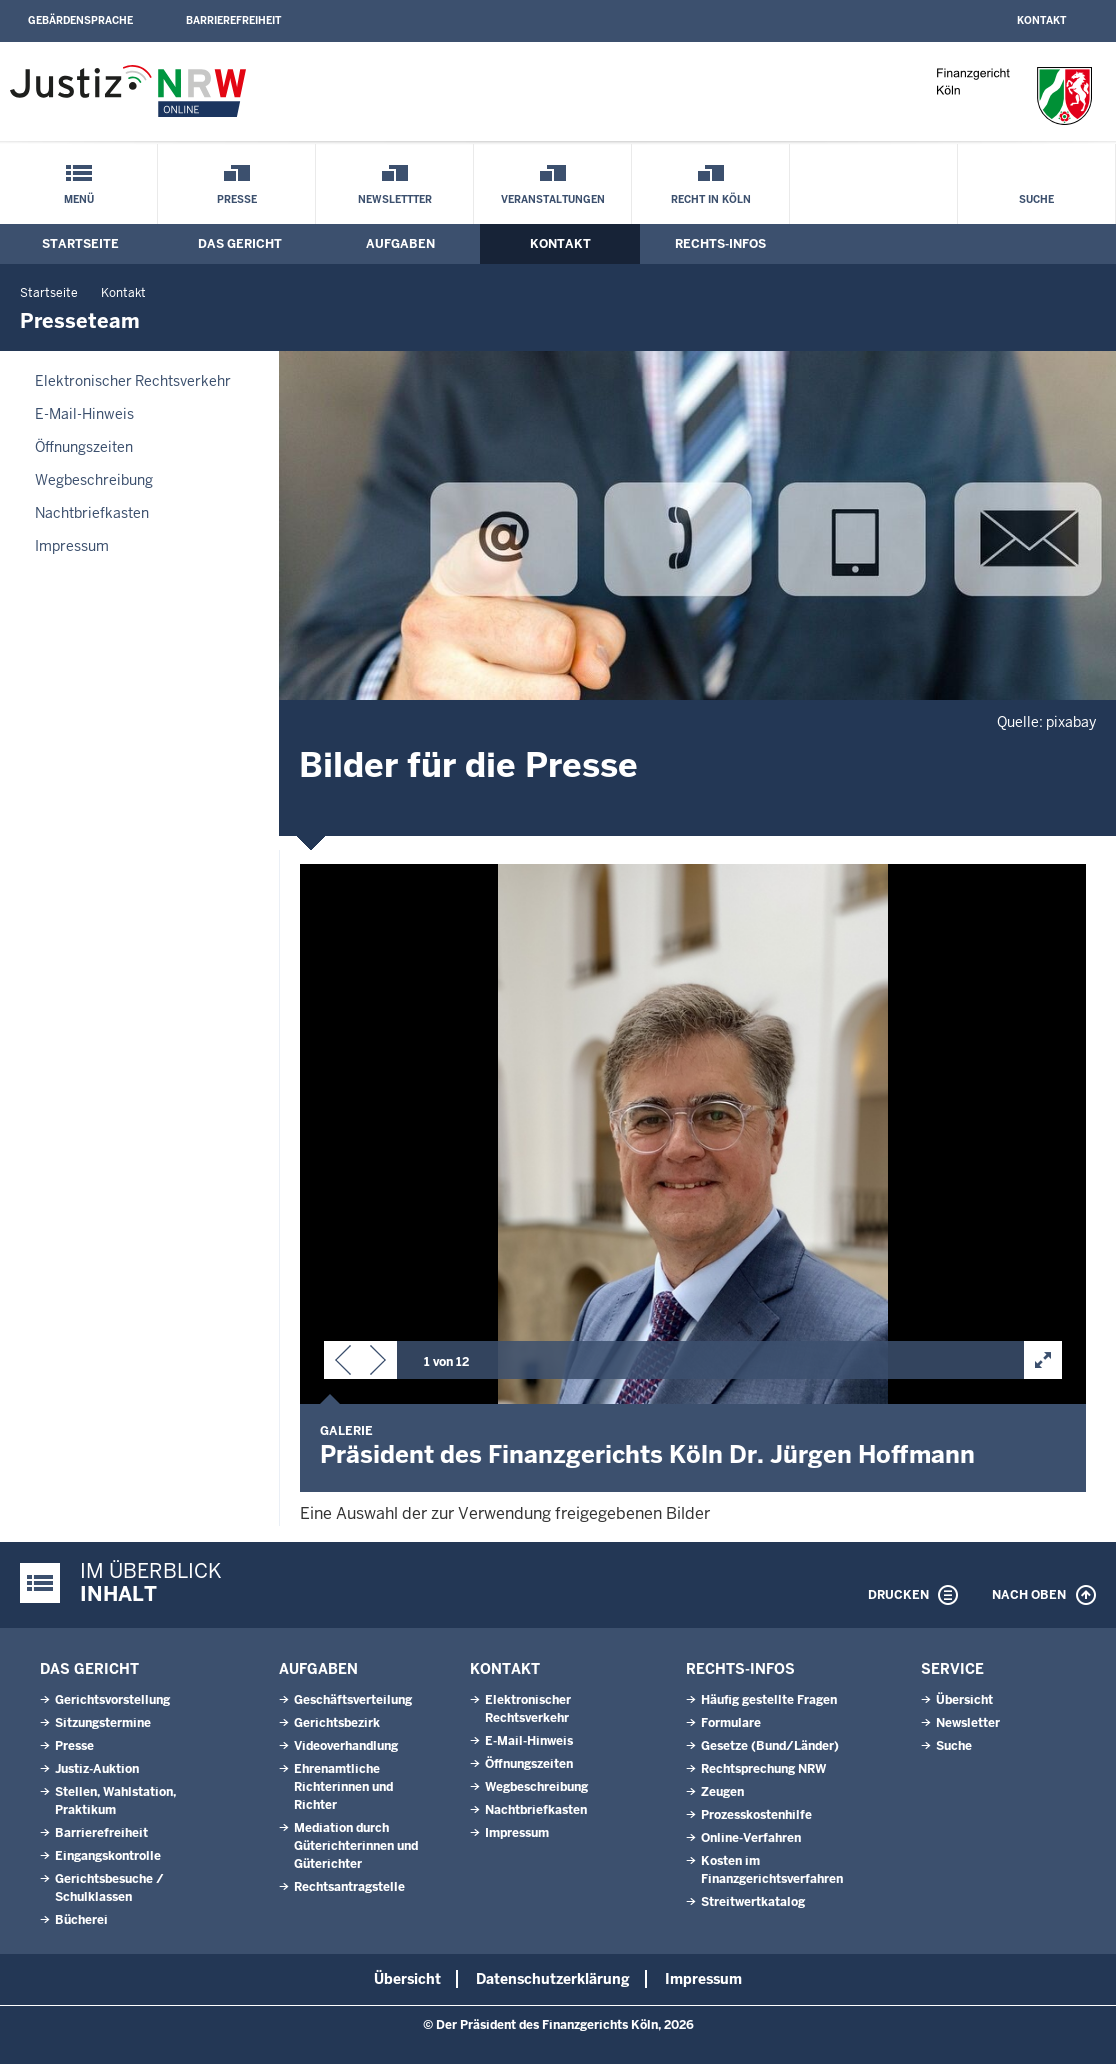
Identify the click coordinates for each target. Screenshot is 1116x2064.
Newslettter (395, 199)
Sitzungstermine (103, 1723)
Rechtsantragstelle (349, 1887)
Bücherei (81, 1920)
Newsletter (968, 1723)
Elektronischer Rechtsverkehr (133, 381)
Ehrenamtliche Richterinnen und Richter (343, 1787)
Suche (1036, 199)
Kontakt (1041, 20)
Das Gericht (240, 244)
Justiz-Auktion (97, 1769)
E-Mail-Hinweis (84, 414)
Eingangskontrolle (108, 1856)
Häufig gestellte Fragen (769, 1700)
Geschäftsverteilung (353, 1700)
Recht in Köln (711, 199)
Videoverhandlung (346, 1746)
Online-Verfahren (751, 1838)
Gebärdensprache (80, 20)
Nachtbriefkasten (92, 513)
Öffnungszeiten (84, 447)
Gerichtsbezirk (337, 1723)
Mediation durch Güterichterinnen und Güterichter (356, 1846)
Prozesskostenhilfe (756, 1815)
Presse (237, 199)
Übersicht (964, 1700)
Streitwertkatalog (753, 1902)
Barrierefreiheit (233, 20)
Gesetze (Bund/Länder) (770, 1746)
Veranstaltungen (553, 199)
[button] (343, 1364)
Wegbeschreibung (94, 480)
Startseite (80, 244)
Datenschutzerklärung (553, 1979)
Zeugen (722, 1792)
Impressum (72, 546)
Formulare (731, 1723)
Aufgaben (400, 244)
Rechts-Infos (720, 244)
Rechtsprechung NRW (763, 1769)
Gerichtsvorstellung (112, 1700)
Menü (79, 199)
